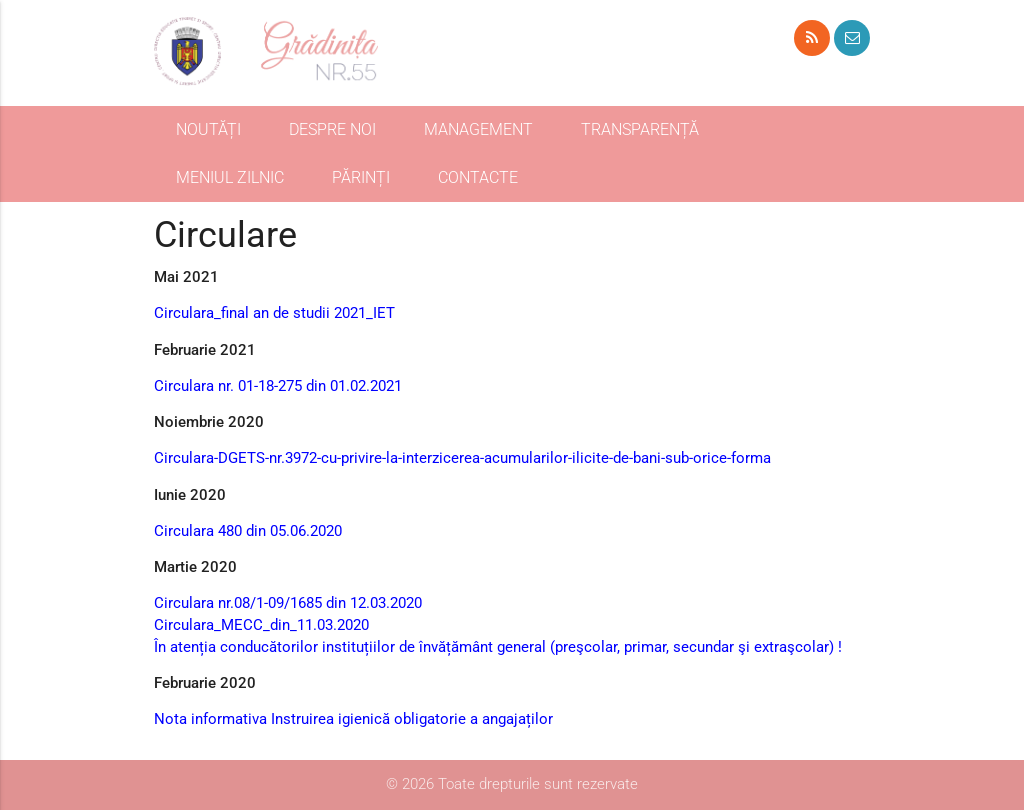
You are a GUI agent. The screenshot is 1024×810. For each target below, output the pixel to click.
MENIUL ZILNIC (230, 177)
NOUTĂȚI (208, 129)
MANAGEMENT (478, 129)
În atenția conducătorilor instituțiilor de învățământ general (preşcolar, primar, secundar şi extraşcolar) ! (498, 647)
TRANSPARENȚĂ (640, 129)
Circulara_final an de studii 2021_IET (274, 313)
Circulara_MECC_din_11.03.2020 (261, 625)
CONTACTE (478, 177)
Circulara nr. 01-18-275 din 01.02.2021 (278, 386)
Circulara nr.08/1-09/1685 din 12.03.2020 (288, 603)
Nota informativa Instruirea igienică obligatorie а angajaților (353, 719)
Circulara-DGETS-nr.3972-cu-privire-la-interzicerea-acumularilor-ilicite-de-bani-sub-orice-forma (462, 458)
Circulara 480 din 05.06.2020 (248, 531)
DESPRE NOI (332, 129)
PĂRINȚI (361, 177)
